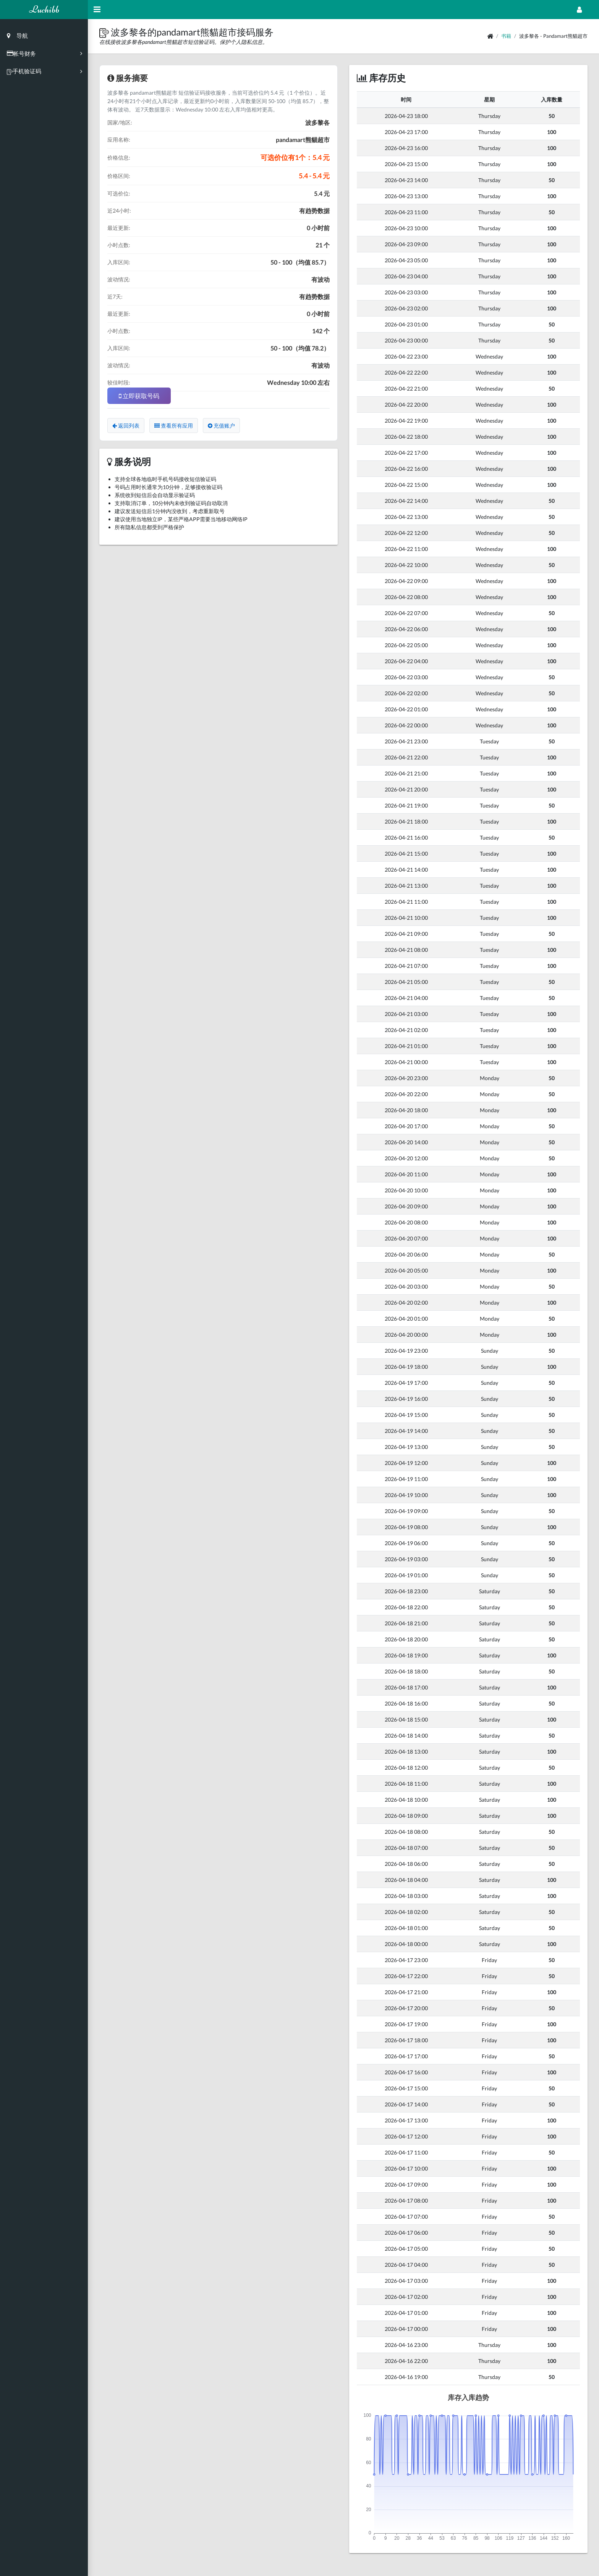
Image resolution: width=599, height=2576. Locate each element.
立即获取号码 (139, 395)
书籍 (506, 36)
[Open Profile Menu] (579, 9)
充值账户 (221, 425)
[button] (105, 31)
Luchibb (44, 9)
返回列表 (125, 425)
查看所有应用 (173, 425)
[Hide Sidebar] (97, 9)
